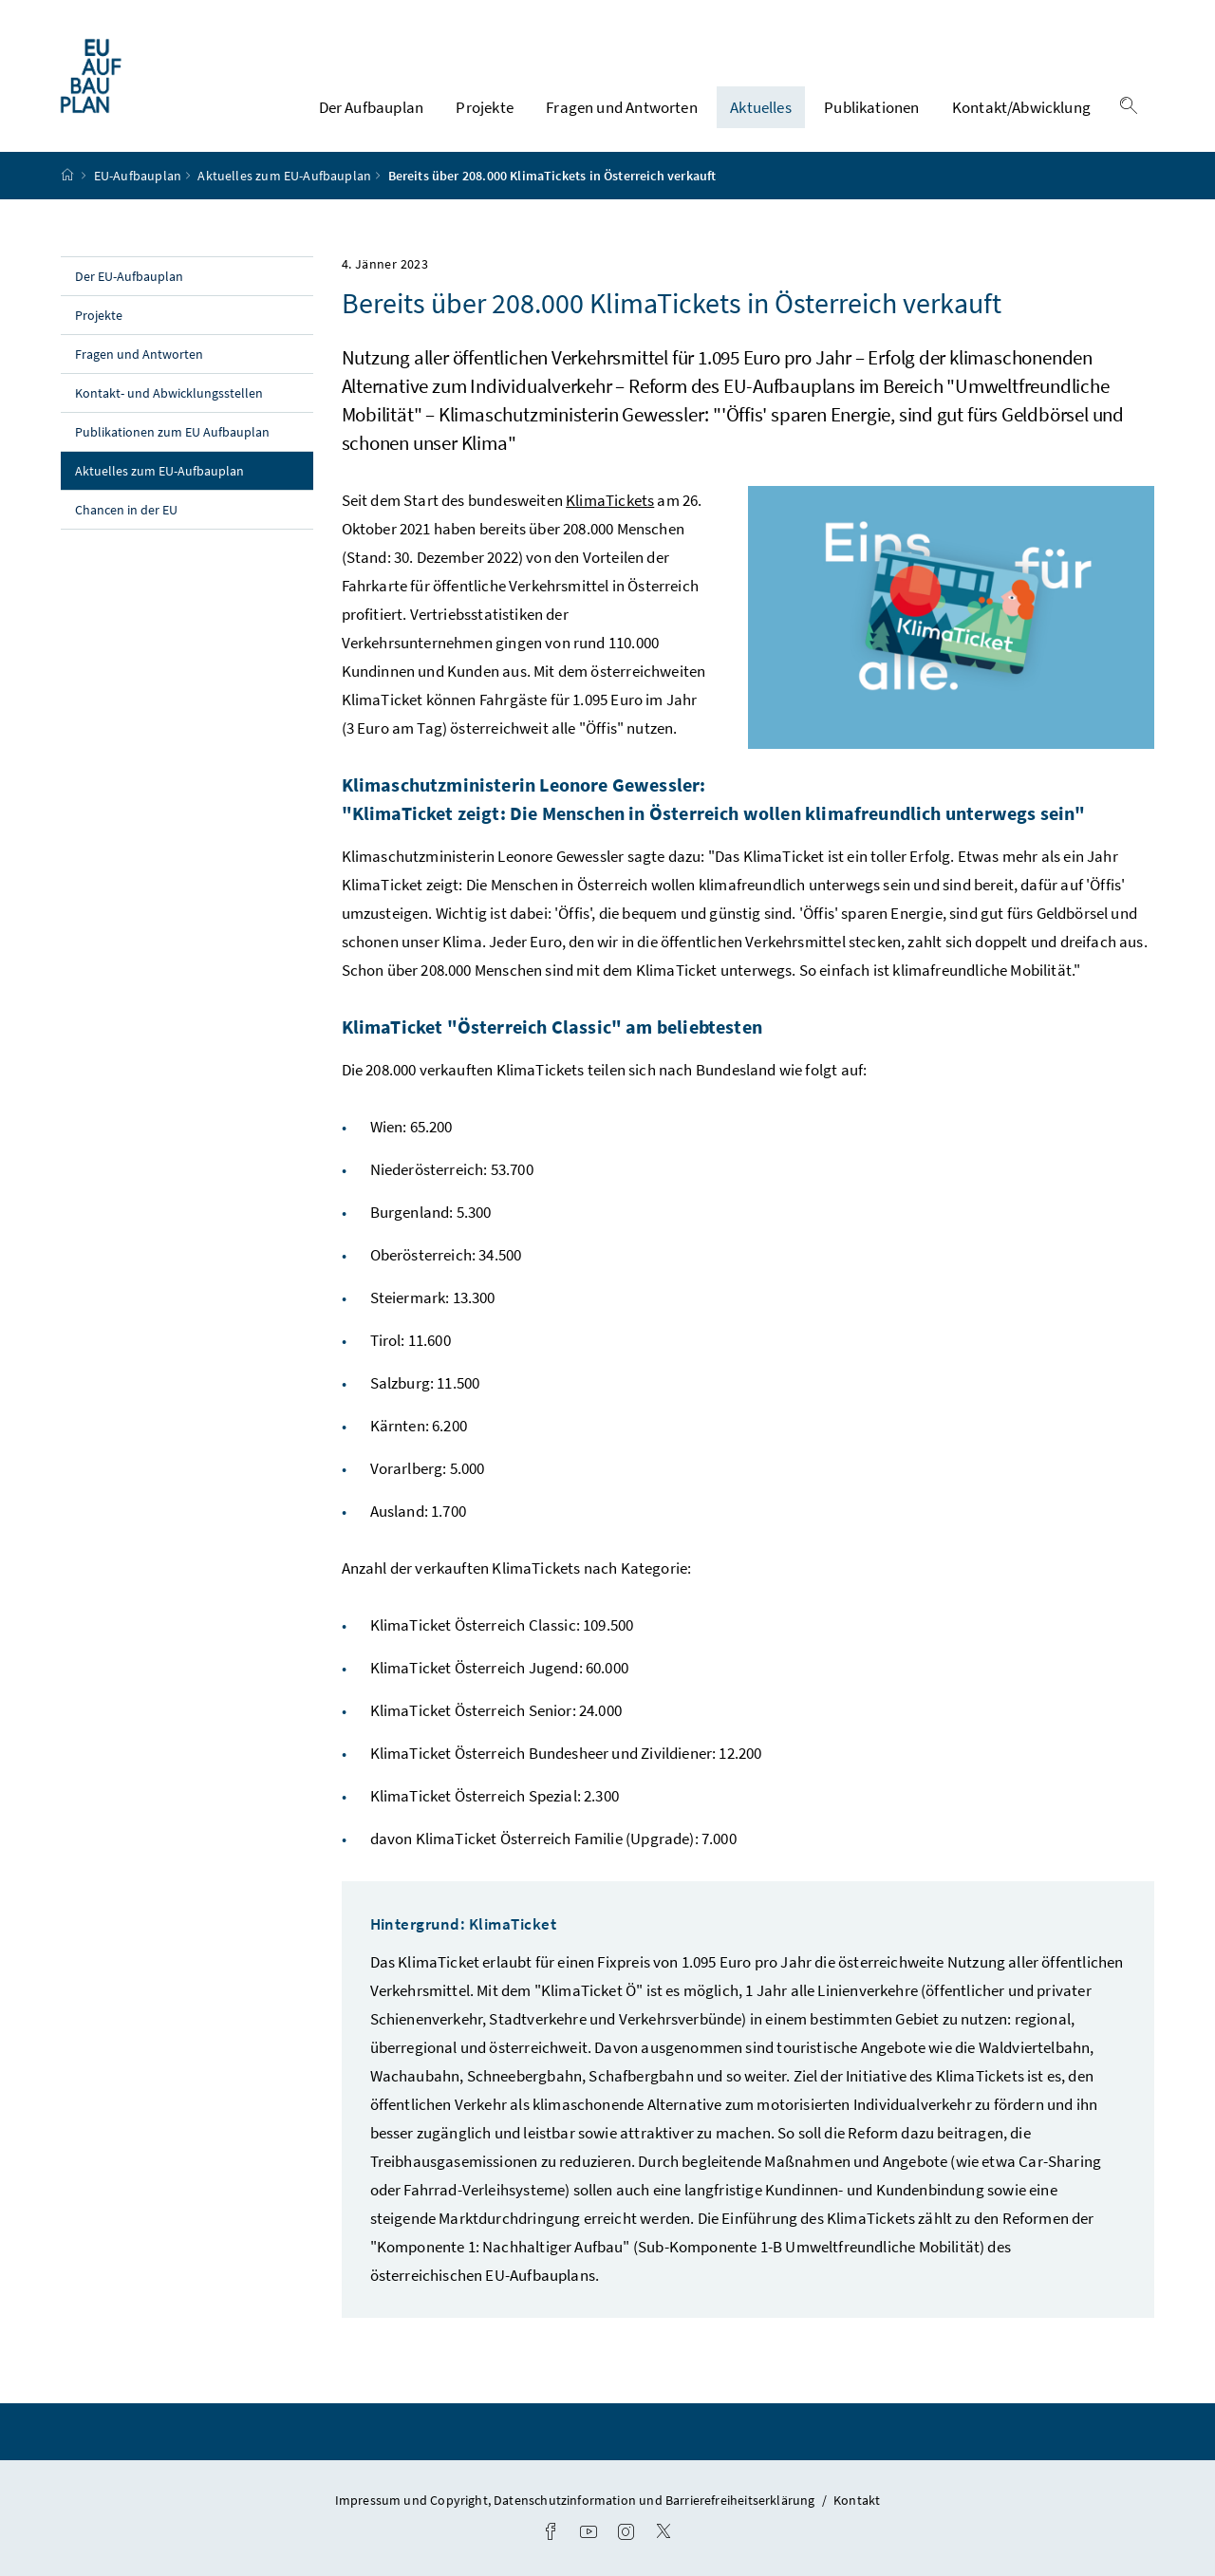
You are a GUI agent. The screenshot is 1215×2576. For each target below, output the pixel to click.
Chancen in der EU (126, 509)
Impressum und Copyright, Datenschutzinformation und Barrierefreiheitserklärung (576, 2500)
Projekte (484, 107)
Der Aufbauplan (371, 107)
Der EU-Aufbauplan (129, 276)
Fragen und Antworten (622, 107)
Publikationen (871, 107)
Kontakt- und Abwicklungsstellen (169, 392)
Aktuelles (761, 107)
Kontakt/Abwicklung (1021, 107)
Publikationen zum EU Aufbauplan (172, 431)
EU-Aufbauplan (137, 175)
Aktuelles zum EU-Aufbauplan (284, 175)
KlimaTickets (610, 500)
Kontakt (856, 2500)
